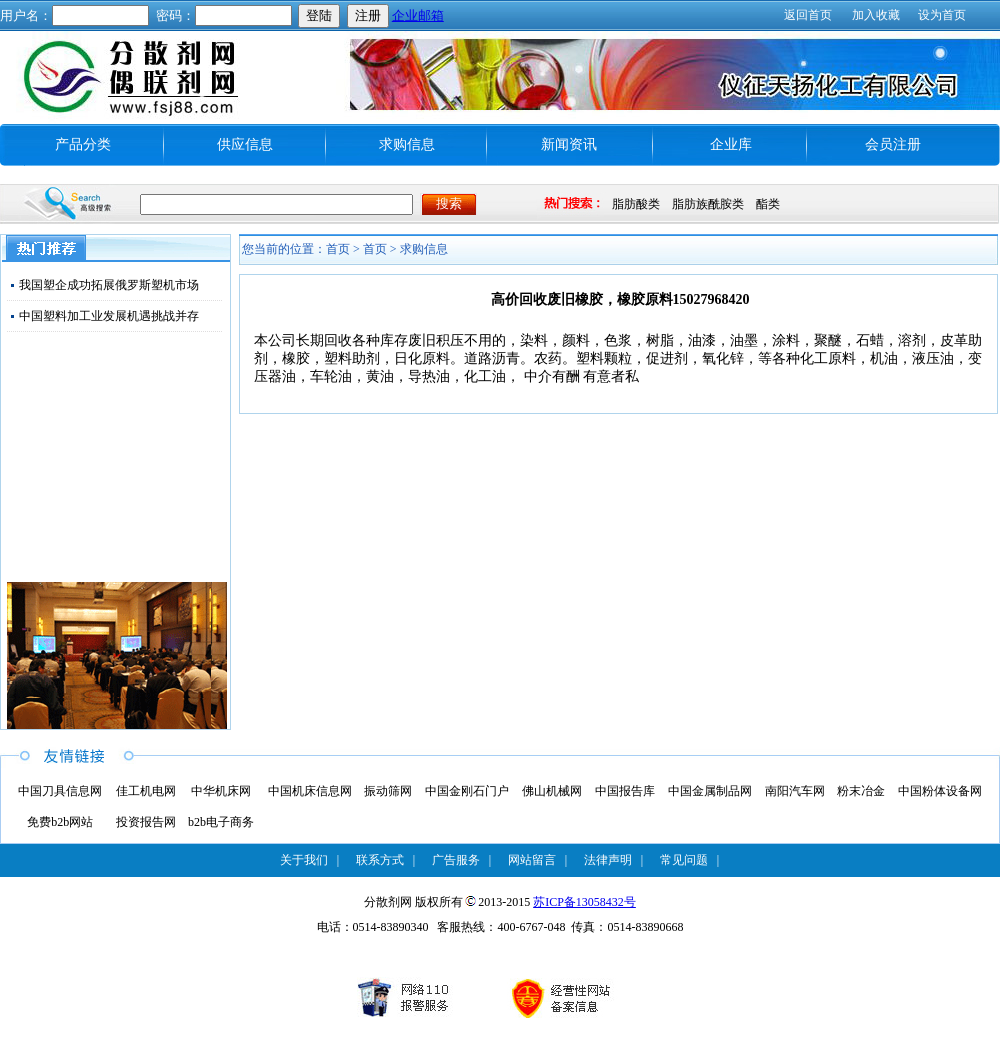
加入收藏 (876, 15)
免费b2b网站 (60, 822)
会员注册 (893, 144)
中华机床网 (221, 791)
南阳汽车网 (795, 791)
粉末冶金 (861, 791)
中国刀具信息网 (60, 791)
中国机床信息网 (310, 791)
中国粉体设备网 (940, 791)
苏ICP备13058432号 (584, 902)
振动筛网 (388, 791)
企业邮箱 (418, 15)
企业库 (731, 144)
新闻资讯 (569, 144)
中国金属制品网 (710, 791)
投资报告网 (146, 822)
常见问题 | (689, 860)
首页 (375, 249)
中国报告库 (625, 791)
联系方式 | (385, 860)
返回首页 (808, 15)
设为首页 (942, 15)
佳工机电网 (146, 791)
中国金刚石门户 (467, 791)
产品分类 (83, 144)
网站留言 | (537, 860)
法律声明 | (613, 860)
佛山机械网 (552, 791)
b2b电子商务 (221, 822)
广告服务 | (461, 860)
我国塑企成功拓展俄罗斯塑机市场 (109, 285)
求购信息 (407, 144)
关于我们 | (309, 860)
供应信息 (245, 144)
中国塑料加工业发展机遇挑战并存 (109, 316)
